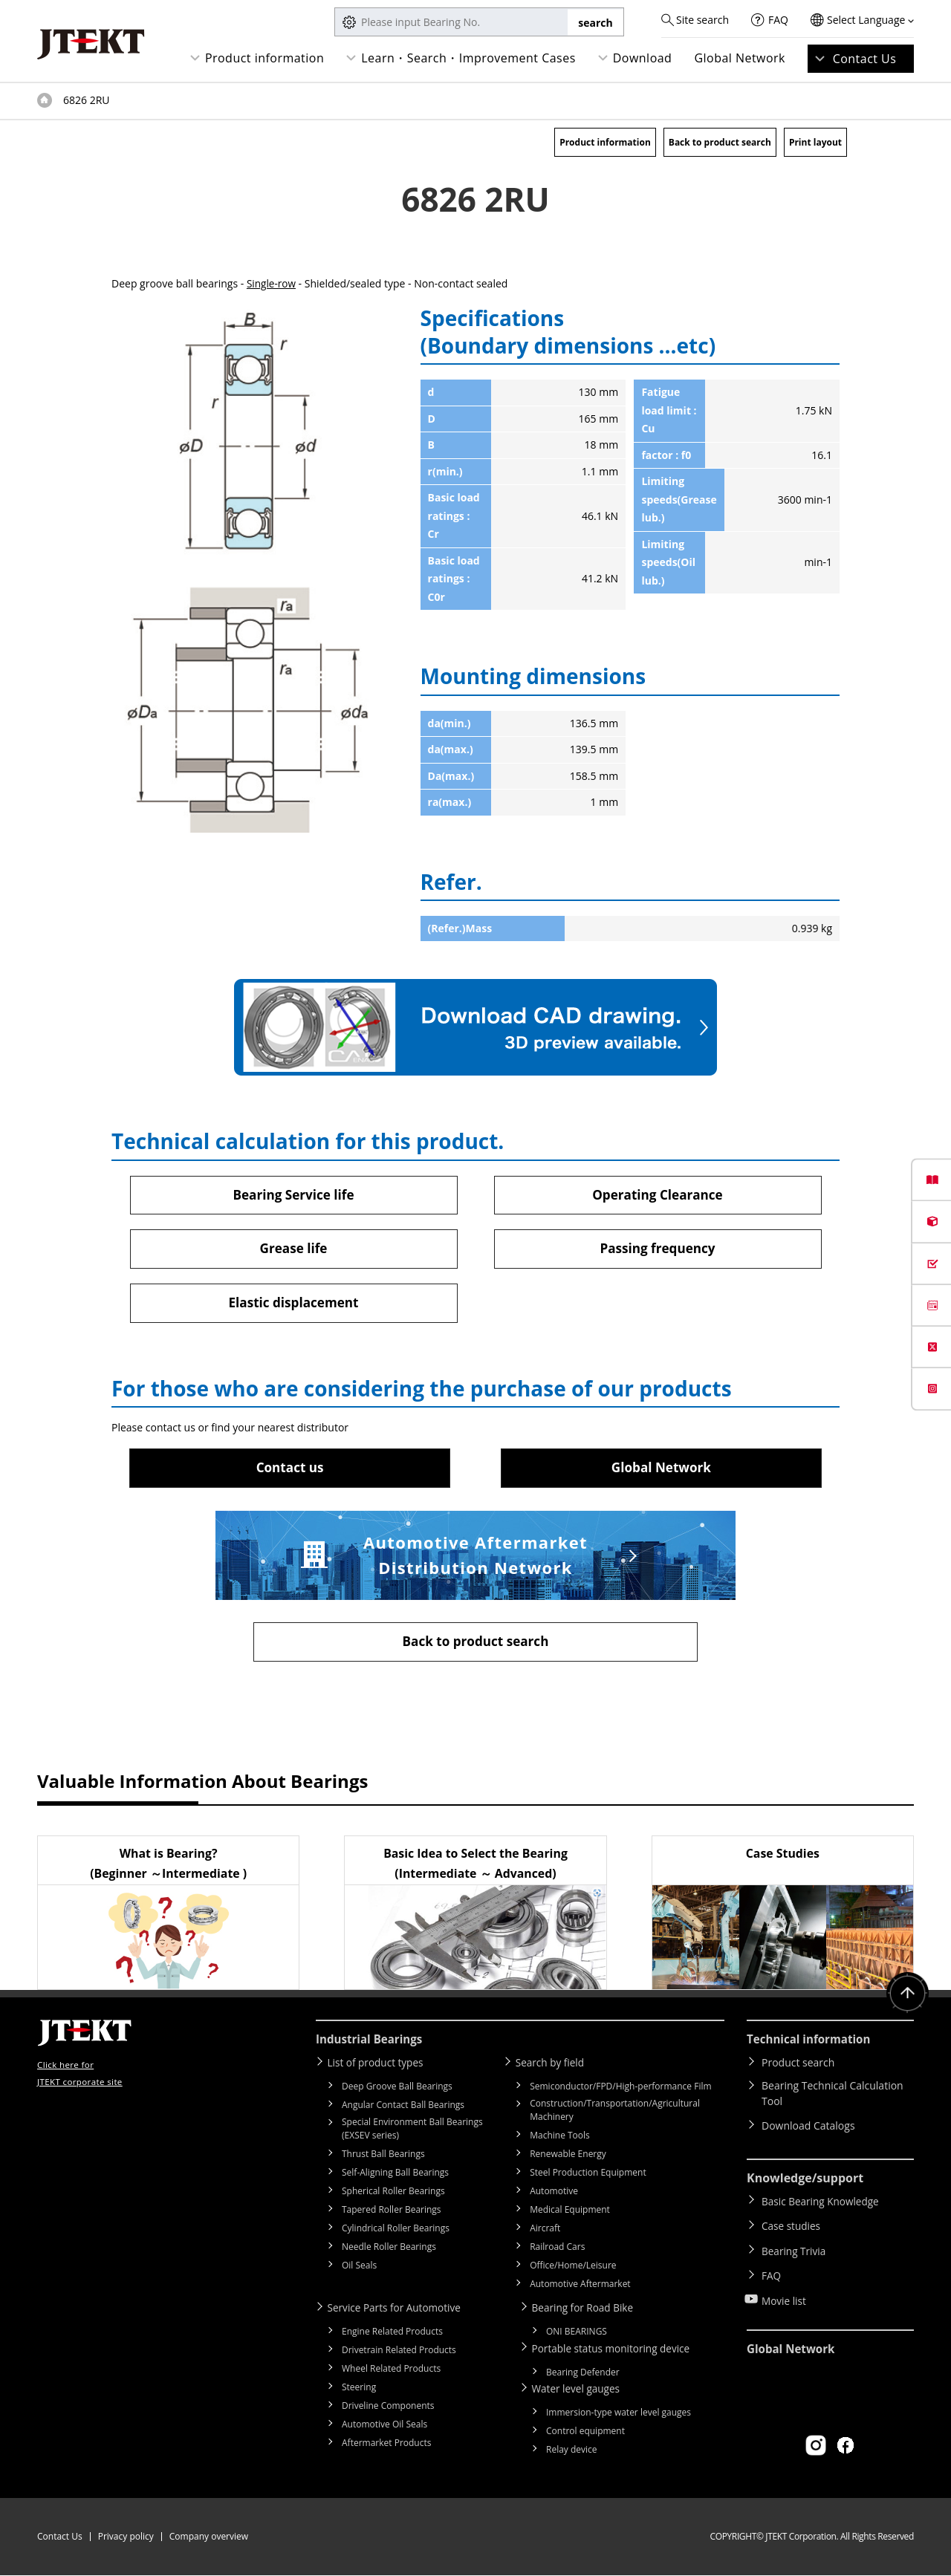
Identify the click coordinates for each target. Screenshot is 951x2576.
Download (642, 58)
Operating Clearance (658, 1194)
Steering (359, 2390)
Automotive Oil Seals (384, 2427)
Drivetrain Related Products (399, 2352)
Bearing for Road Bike (587, 2311)
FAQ (778, 20)
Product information (264, 58)
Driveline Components (388, 2408)
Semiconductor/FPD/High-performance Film (620, 2090)
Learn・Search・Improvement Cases (468, 58)
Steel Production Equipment (588, 2176)
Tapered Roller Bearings (391, 2213)
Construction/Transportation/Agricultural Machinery (615, 2114)
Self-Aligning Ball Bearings (395, 2176)
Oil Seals (359, 2269)
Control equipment (585, 2431)
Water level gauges (580, 2390)
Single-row (272, 283)
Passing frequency (657, 1249)
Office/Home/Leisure (573, 2269)
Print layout (815, 142)
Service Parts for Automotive (399, 2311)
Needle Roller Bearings (389, 2250)
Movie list (785, 2290)
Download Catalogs (808, 2130)
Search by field (554, 2067)
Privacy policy (126, 2537)
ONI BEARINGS (576, 2334)
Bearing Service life (293, 1194)
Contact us (289, 1470)
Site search (702, 20)
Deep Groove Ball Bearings (397, 2090)
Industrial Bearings (372, 2044)
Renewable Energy (568, 2157)
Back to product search (720, 142)
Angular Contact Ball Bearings (403, 2108)
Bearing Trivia (795, 2247)
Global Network (739, 58)
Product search (798, 2067)
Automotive (554, 2194)
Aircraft (545, 2231)
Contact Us (865, 59)
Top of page (44, 100)
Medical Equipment (570, 2213)
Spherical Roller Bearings (393, 2194)
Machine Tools (560, 2139)
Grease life (293, 1249)
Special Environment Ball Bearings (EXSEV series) (412, 2132)
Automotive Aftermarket (580, 2287)
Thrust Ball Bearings (383, 2157)
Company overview (208, 2537)
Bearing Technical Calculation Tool (832, 2097)
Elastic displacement (293, 1304)
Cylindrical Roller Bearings (395, 2231)
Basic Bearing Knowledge (822, 2204)
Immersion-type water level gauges (618, 2413)
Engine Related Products (392, 2334)
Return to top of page (906, 1999)
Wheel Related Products (391, 2371)
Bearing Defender (583, 2373)
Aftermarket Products (386, 2445)
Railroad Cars (557, 2250)
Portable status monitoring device (616, 2351)
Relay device (571, 2450)
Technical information (812, 2044)
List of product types (380, 2067)
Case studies (792, 2226)
